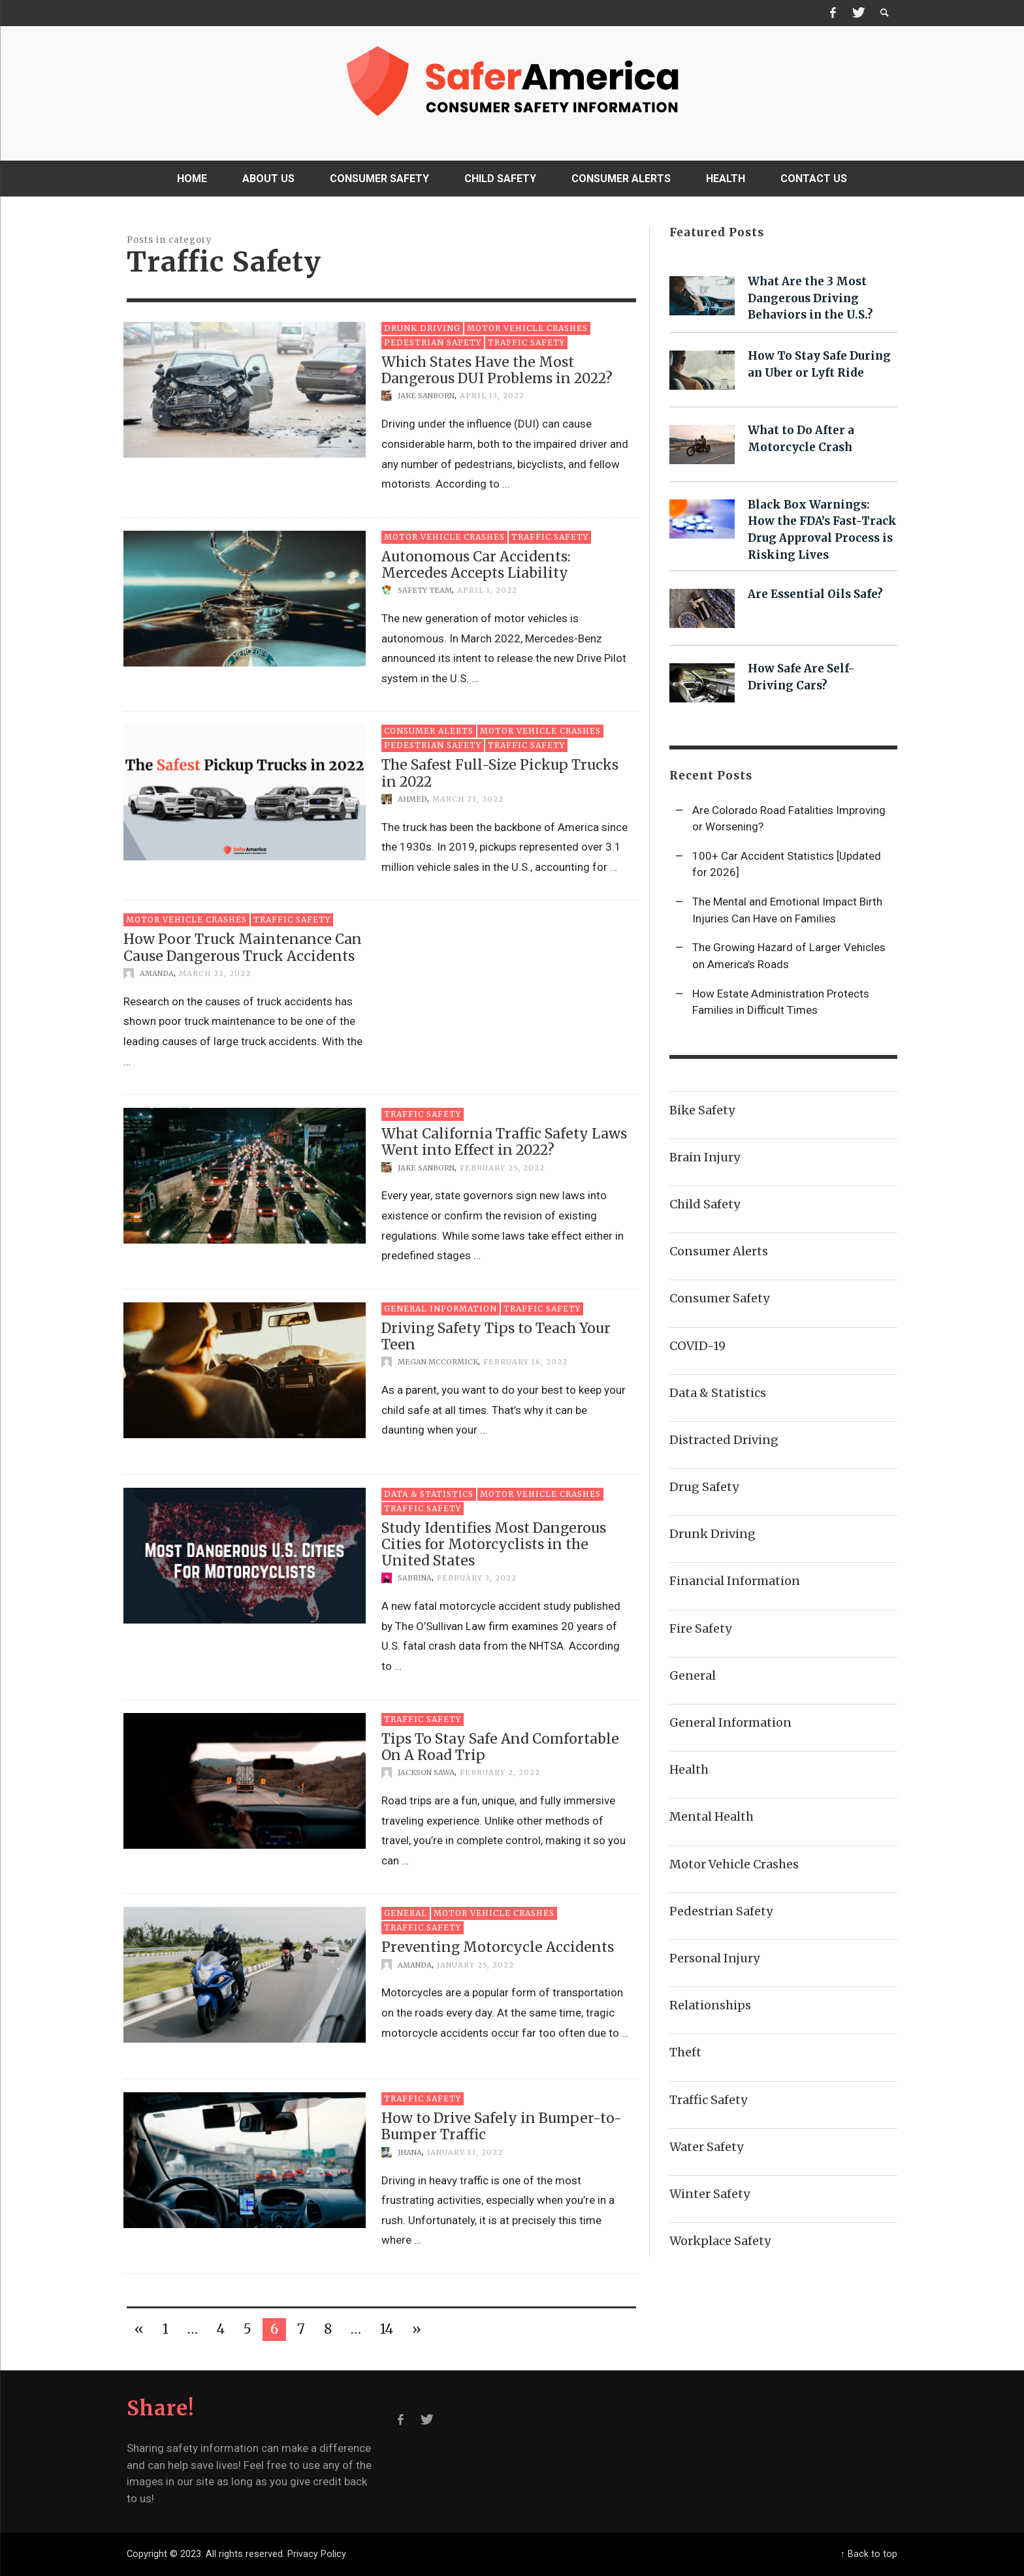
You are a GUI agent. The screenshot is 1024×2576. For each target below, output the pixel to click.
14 (386, 2329)
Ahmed (412, 799)
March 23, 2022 (468, 799)
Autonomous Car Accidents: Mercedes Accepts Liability (476, 565)
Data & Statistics (428, 1494)
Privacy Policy (316, 2554)
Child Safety (704, 1204)
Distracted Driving (723, 1439)
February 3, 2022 (477, 1577)
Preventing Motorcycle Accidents (497, 1947)
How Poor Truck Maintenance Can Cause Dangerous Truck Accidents (242, 947)
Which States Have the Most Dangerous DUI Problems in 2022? (497, 370)
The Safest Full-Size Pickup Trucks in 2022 (499, 773)
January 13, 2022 (465, 2152)
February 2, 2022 (500, 1772)
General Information (440, 1308)
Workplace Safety (720, 2240)
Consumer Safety (719, 1298)
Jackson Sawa (426, 1772)
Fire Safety (700, 1628)
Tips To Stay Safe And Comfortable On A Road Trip (500, 1747)
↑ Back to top (868, 2554)
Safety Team (425, 590)
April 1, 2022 (487, 590)
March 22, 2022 (215, 973)
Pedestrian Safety (432, 342)
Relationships (710, 2005)
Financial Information (734, 1580)
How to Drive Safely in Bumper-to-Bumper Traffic (501, 2126)
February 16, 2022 (525, 1361)
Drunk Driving (422, 328)
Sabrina (415, 1577)
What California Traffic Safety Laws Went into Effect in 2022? (504, 1142)
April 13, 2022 (492, 395)
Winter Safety (709, 2193)
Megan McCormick (438, 1361)
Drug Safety (704, 1486)
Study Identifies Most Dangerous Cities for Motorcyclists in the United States (493, 1544)
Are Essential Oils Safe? (815, 594)
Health (689, 1769)
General (405, 1913)
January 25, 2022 (475, 1964)
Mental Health (711, 1816)
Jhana (410, 2152)
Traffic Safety (526, 342)
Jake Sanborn (426, 395)
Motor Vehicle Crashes (527, 328)
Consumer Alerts (428, 731)
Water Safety (706, 2146)
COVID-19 (697, 1345)
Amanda (157, 973)
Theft (685, 2052)
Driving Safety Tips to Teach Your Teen (496, 1336)
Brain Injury (704, 1157)
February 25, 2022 (502, 1167)
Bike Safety (702, 1110)
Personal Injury (714, 1958)
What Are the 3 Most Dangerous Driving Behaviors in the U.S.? (810, 298)
